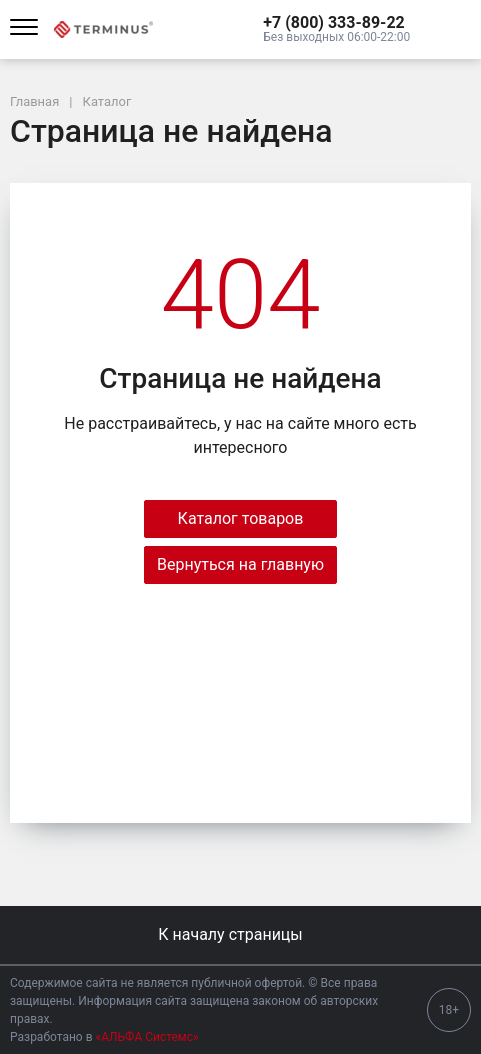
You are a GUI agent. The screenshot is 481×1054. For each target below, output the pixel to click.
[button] (336, 23)
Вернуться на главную (240, 564)
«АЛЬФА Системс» (147, 1037)
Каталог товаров (241, 518)
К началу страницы (240, 934)
